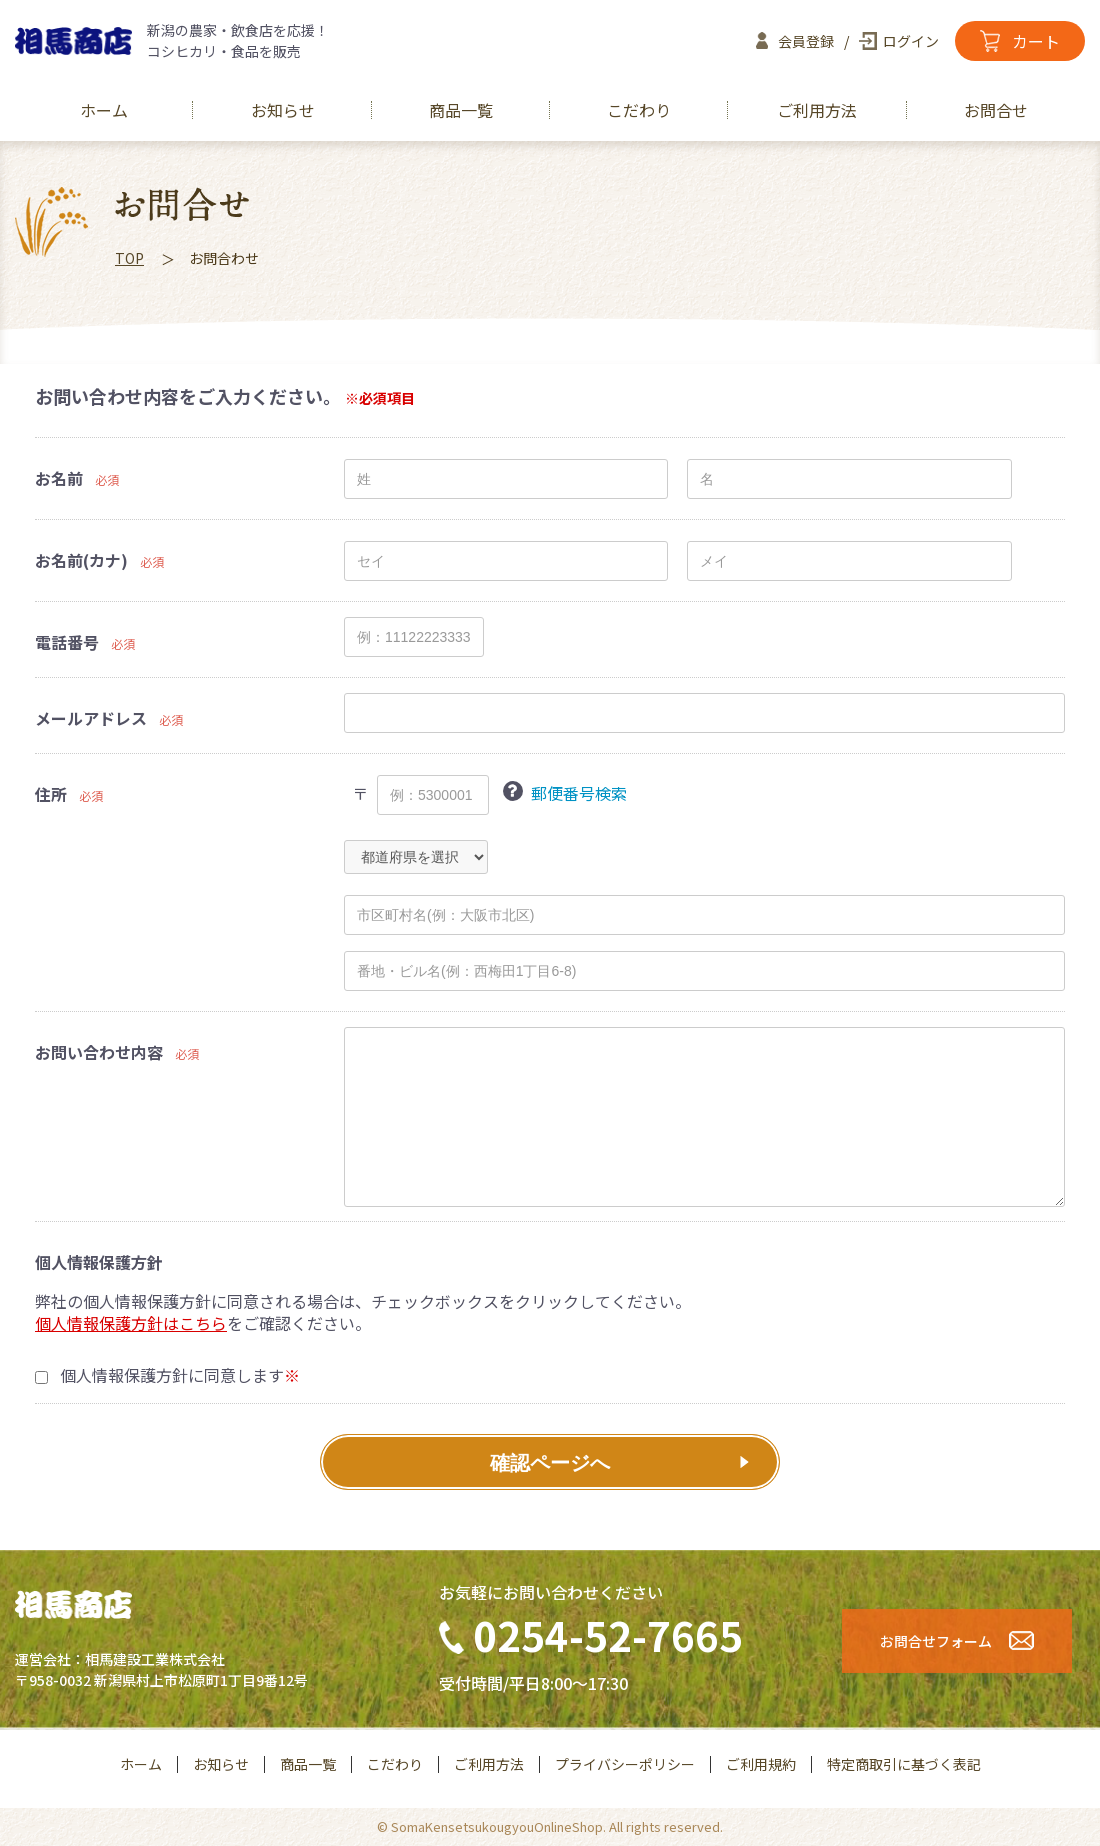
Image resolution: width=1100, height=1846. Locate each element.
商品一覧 (461, 110)
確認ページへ (550, 1463)
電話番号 (67, 642)
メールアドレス (91, 718)
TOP (129, 258)
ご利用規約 (761, 1764)
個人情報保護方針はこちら (131, 1323)
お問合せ (996, 110)
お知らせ (283, 110)
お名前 (59, 478)
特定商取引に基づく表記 (904, 1764)
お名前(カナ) (81, 560)
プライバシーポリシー (625, 1764)
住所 (51, 794)
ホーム (104, 110)
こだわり (639, 110)
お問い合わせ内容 (99, 1052)
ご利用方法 (817, 110)
